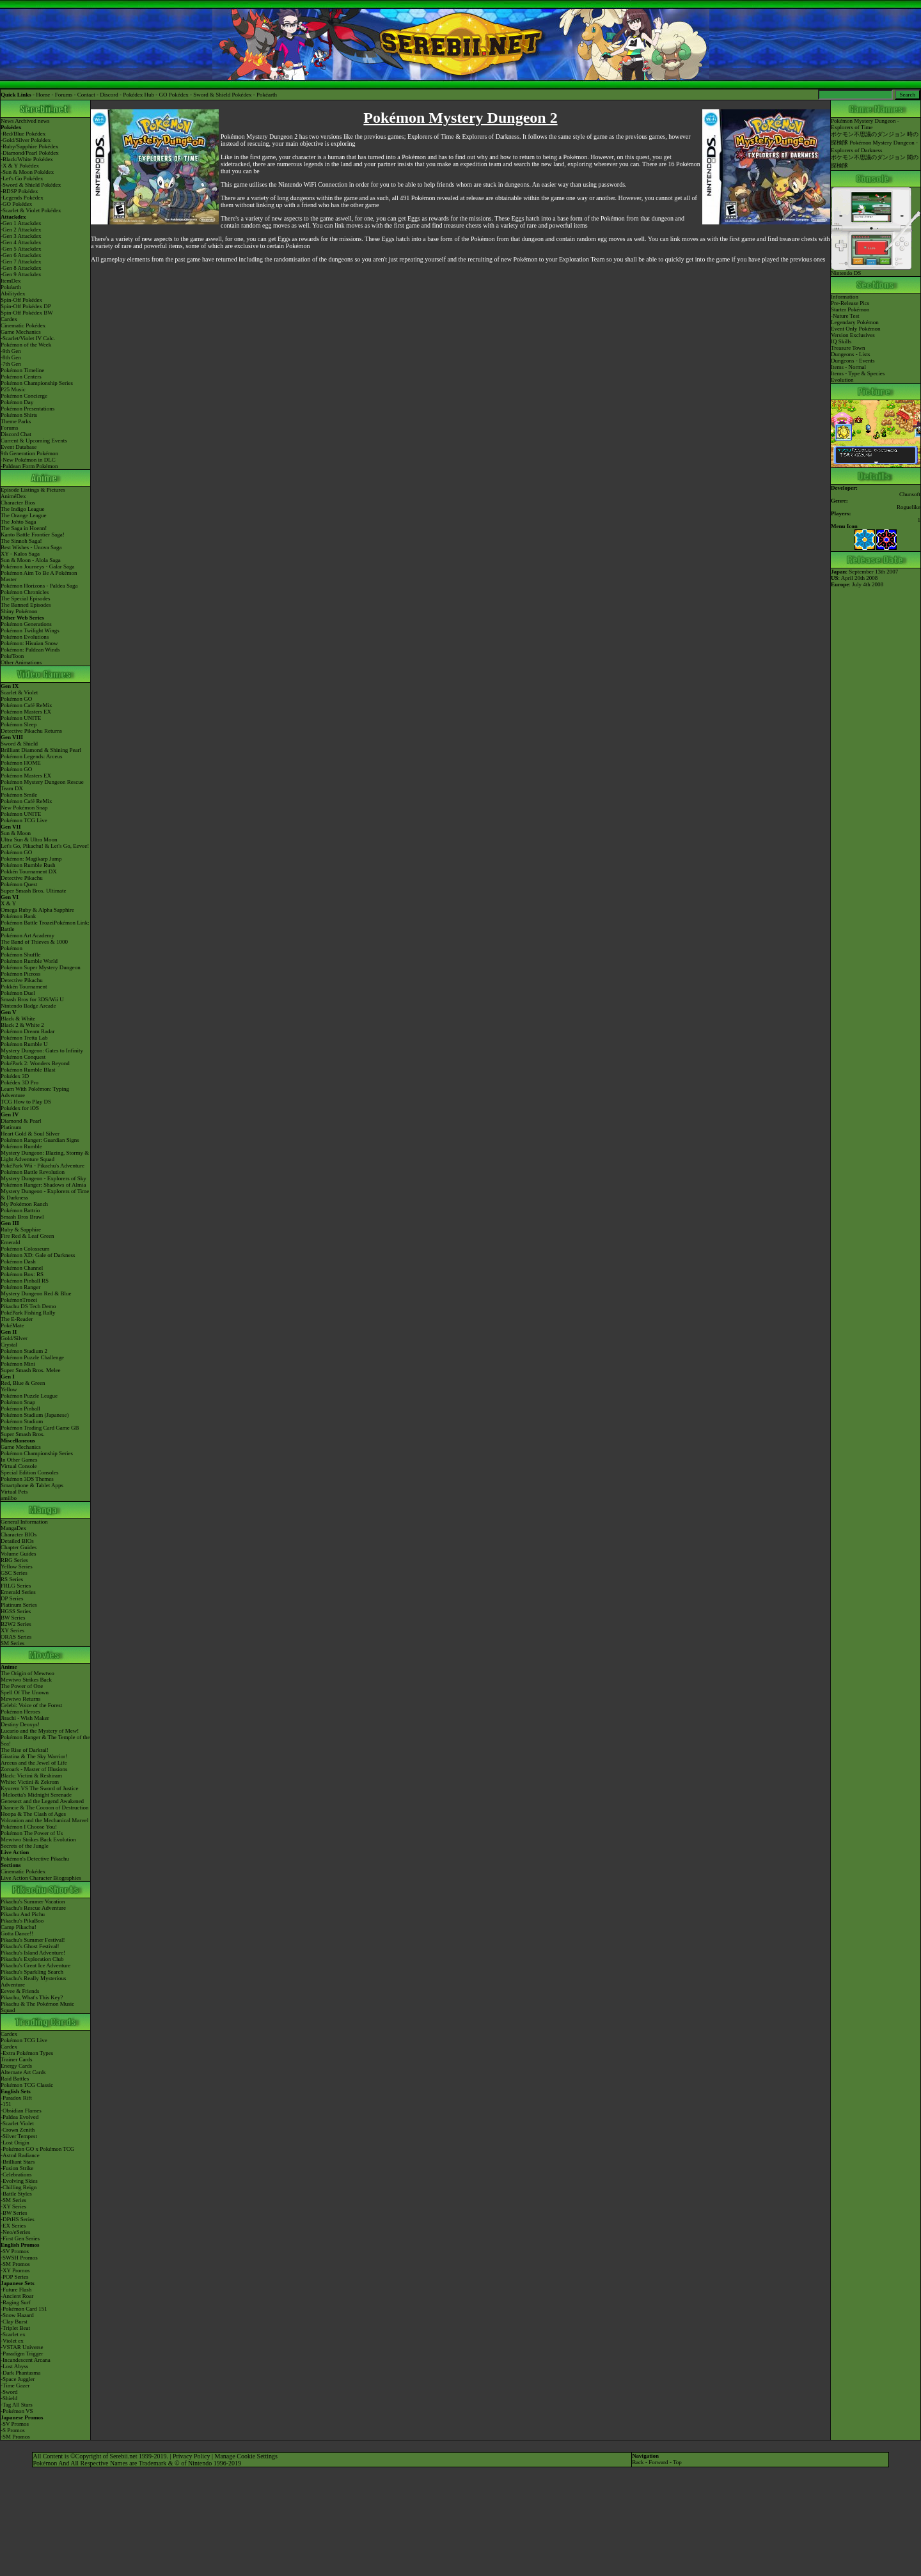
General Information (24, 1521)
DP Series (12, 1598)
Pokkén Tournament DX (29, 871)
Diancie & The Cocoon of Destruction (45, 1807)
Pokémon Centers (21, 376)
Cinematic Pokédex (23, 325)
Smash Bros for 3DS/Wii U (32, 999)
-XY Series (13, 2206)
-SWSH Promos (19, 2257)
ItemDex (11, 280)
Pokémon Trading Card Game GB (40, 1428)
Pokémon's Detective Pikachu (35, 1858)
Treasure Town (848, 348)
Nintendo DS (875, 270)
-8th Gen (11, 357)
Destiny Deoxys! (20, 1724)
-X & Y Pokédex (20, 165)
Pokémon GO (16, 699)
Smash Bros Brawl (22, 1217)
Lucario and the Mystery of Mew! (40, 1731)
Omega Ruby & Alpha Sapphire (37, 910)
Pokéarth (266, 94)
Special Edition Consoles (30, 1472)
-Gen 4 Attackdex (21, 242)
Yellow (9, 1389)
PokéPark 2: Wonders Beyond (35, 1063)
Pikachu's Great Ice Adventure (35, 1965)
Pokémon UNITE (21, 718)
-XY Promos (15, 2270)
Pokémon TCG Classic (27, 2085)
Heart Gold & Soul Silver (30, 1133)
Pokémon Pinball (20, 1408)
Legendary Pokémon (855, 322)
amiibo (9, 1498)
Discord (109, 94)
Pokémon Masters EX (26, 711)
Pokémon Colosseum (25, 1248)
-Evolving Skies (19, 2181)
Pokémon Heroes (20, 1711)
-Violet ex (12, 2341)
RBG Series (14, 1560)
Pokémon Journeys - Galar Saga (37, 566)
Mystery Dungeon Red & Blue (36, 1293)
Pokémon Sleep (18, 724)
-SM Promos (15, 2264)
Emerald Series (18, 1592)
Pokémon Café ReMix (26, 705)
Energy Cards (16, 2066)
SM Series (12, 1643)
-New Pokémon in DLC (28, 460)
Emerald (10, 1242)
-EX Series (13, 2225)
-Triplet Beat (15, 2328)
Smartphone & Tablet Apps (32, 1485)
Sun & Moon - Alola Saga (31, 560)
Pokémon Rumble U (24, 1044)
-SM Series (13, 2200)
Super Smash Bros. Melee (31, 1370)
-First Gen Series (20, 2238)
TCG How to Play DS (26, 1101)
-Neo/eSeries (15, 2232)
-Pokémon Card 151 (24, 2309)
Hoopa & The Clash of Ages (33, 1814)
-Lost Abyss (14, 2366)
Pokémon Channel (22, 1268)
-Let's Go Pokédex (22, 178)
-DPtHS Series (18, 2219)
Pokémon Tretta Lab (24, 1037)
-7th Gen (11, 364)
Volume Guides (18, 1553)
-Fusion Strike (17, 2168)
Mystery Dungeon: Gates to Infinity (42, 1050)
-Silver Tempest (19, 2136)
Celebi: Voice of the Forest (31, 1705)
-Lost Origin (15, 2142)
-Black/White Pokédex (27, 159)
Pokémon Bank (18, 916)
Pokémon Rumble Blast (28, 1069)
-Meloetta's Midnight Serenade (36, 1794)
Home (43, 94)
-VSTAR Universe (22, 2347)
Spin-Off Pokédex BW (27, 312)
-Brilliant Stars (18, 2161)
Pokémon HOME (21, 763)
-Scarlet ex (13, 2334)
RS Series (12, 1579)
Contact (86, 94)
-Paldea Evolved (19, 2117)
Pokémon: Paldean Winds (30, 649)
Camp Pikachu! (18, 1927)
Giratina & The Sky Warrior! (34, 1756)
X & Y (8, 903)
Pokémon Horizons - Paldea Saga (39, 585)
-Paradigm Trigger (22, 2353)
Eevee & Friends (20, 1991)
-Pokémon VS (17, 2411)
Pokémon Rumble (21, 1146)
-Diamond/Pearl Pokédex (30, 153)
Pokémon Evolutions (25, 637)
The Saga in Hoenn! (24, 528)
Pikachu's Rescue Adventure (33, 1908)
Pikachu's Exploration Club (32, 1959)
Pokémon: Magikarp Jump (31, 858)
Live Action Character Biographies (41, 1878)
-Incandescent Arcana (26, 2360)
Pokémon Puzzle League (29, 1396)
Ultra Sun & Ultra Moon (29, 839)
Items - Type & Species (858, 373)
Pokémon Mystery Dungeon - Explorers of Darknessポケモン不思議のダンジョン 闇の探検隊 (874, 154)
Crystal (9, 1344)
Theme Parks (16, 421)
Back (638, 2462)
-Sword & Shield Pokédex (31, 185)
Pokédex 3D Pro (19, 1082)
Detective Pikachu (22, 878)
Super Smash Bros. (23, 1434)
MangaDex (13, 1528)
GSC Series (14, 1573)
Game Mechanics (21, 332)
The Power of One (22, 1686)
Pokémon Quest (19, 884)
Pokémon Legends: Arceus (31, 756)
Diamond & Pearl (21, 1121)
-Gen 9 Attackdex (21, 274)
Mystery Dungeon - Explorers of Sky (43, 1178)
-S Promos (13, 2430)
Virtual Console (19, 1466)
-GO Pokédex (16, 204)
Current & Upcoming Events (34, 440)
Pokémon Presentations (27, 408)
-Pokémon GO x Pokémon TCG (37, 2149)
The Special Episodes (25, 598)
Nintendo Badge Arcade (28, 1006)
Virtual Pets (14, 1491)
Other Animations (21, 662)
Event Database (18, 447)
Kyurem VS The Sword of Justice (39, 1788)
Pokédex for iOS (20, 1108)
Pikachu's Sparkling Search (32, 1972)
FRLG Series (16, 1585)
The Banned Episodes (26, 605)
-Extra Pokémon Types (27, 2053)
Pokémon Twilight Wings (30, 630)
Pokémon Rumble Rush (28, 865)
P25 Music (13, 389)
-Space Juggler (18, 2379)
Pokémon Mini (18, 1364)
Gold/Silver (14, 1338)
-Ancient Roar (17, 2296)
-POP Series (14, 2277)
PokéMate (12, 1325)
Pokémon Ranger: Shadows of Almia (43, 1185)
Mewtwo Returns (20, 1699)
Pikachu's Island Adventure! (33, 1952)
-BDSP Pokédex (19, 191)
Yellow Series (17, 1566)
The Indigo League (22, 509)
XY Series (12, 1630)
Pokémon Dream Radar (27, 1031)
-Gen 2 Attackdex (21, 229)
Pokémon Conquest (23, 1057)
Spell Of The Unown (25, 1692)
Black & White (18, 1018)
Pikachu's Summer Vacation (33, 1901)
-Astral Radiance (20, 2155)
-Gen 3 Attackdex (21, 236)
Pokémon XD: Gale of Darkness (38, 1255)
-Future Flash (16, 2289)
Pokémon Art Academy (27, 935)
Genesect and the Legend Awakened (42, 1801)
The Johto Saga (18, 522)
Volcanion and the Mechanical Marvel (44, 1820)
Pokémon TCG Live (24, 820)
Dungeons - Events (853, 360)
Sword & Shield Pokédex (222, 94)
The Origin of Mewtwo (27, 1673)
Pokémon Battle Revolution (33, 1172)
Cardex (9, 319)
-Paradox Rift (16, 2098)
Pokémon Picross (20, 974)
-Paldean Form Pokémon (29, 466)
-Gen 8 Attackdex (21, 268)
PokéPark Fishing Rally (28, 1312)
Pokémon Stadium (22, 1421)
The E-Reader (17, 1319)
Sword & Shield (19, 743)
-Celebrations (16, 2174)
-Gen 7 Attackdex (21, 261)
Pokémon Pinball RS (25, 1280)
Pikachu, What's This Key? (32, 1997)
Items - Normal (848, 367)
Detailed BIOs (17, 1541)
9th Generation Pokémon (29, 453)
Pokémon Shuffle (21, 954)
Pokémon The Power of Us (32, 1833)
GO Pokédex (174, 94)
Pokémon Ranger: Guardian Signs (40, 1140)
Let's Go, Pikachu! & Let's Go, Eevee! (45, 846)
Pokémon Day (17, 402)
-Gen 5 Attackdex (21, 249)
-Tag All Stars (17, 2404)
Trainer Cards (16, 2059)
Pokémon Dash (18, 1261)
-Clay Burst (14, 2321)
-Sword (9, 2392)
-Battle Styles (16, 2193)
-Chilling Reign (18, 2187)
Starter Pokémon (850, 309)
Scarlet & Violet (19, 692)
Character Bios (18, 502)
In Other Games (19, 1459)
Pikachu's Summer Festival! (33, 1940)
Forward (658, 2462)
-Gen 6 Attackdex (21, 255)
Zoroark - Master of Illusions (34, 1769)
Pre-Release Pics (850, 303)
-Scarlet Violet (17, 2123)
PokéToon (12, 656)
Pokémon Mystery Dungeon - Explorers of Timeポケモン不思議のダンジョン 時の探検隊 (874, 132)
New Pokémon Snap (24, 807)
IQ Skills (841, 341)
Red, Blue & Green (23, 1383)
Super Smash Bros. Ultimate (34, 890)
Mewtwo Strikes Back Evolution (38, 1839)
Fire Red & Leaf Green (27, 1236)
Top (677, 2462)
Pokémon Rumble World (29, 961)
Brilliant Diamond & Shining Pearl (41, 750)
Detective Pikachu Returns (31, 731)
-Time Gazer (15, 2385)
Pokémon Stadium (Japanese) (34, 1415)
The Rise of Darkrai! (25, 1750)
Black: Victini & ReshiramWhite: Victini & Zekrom (31, 1778)
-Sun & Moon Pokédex (27, 172)
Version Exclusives (853, 335)
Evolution (842, 380)
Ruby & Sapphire (21, 1229)
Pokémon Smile (19, 795)
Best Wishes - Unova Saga (31, 547)
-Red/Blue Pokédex (23, 133)
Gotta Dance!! (17, 1933)
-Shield (9, 2398)
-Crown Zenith (18, 2130)
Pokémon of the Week (26, 344)
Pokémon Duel (18, 993)
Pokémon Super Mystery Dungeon (41, 967)
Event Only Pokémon (856, 328)
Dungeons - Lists (850, 354)
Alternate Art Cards (23, 2072)
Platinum (11, 1127)
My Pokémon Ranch (24, 1204)
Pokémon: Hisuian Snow (29, 643)
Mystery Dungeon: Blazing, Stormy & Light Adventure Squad (45, 1156)
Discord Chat (16, 434)
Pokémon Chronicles (25, 592)
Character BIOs (18, 1534)
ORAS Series (16, 1637)
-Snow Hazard (17, 2315)
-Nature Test (845, 316)
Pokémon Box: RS (22, 1274)
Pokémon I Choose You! (29, 1826)
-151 (6, 2104)
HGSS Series (16, 1611)
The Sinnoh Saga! (21, 541)
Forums (64, 94)
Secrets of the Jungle (25, 1846)
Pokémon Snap (18, 1402)
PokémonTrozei (19, 1300)
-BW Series (14, 2213)
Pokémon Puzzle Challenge (32, 1357)
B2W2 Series (16, 1624)
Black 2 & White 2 (22, 1025)
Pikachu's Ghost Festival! (30, 1946)
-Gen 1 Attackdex (21, 223)
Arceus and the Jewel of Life (34, 1763)
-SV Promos (15, 2251)
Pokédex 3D (15, 1076)
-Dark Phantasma (20, 2372)
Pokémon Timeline (22, 370)
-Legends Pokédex (22, 197)
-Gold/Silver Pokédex (26, 140)
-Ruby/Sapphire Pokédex (29, 146)
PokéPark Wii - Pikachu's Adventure (42, 1165)
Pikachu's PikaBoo (22, 1920)
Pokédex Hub (138, 94)
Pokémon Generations (26, 624)
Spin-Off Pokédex (21, 300)
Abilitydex (13, 293)
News (7, 121)
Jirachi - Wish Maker (25, 1718)
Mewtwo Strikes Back (26, 1679)
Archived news (32, 121)
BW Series (13, 1617)
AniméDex (13, 496)
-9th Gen (11, 351)
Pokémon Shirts (19, 415)
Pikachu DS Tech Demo (28, 1306)
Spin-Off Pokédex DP (26, 306)
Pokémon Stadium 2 (24, 1351)
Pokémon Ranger (20, 1287)
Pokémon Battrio (20, 1210)
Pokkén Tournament (24, 986)
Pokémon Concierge (24, 396)
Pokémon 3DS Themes (27, 1479)
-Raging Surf (16, 2302)
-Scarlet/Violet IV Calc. (28, 338)
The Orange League (23, 515)
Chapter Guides (18, 1547)
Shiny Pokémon (19, 611)
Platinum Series (19, 1605)
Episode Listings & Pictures (33, 490)
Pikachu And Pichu (23, 1914)
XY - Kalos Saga (20, 553)
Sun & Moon (16, 833)
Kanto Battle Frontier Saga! (33, 534)
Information (844, 296)
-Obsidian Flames (21, 2110)
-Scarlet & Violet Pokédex (31, 210)
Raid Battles (15, 2078)
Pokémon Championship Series (37, 383)
